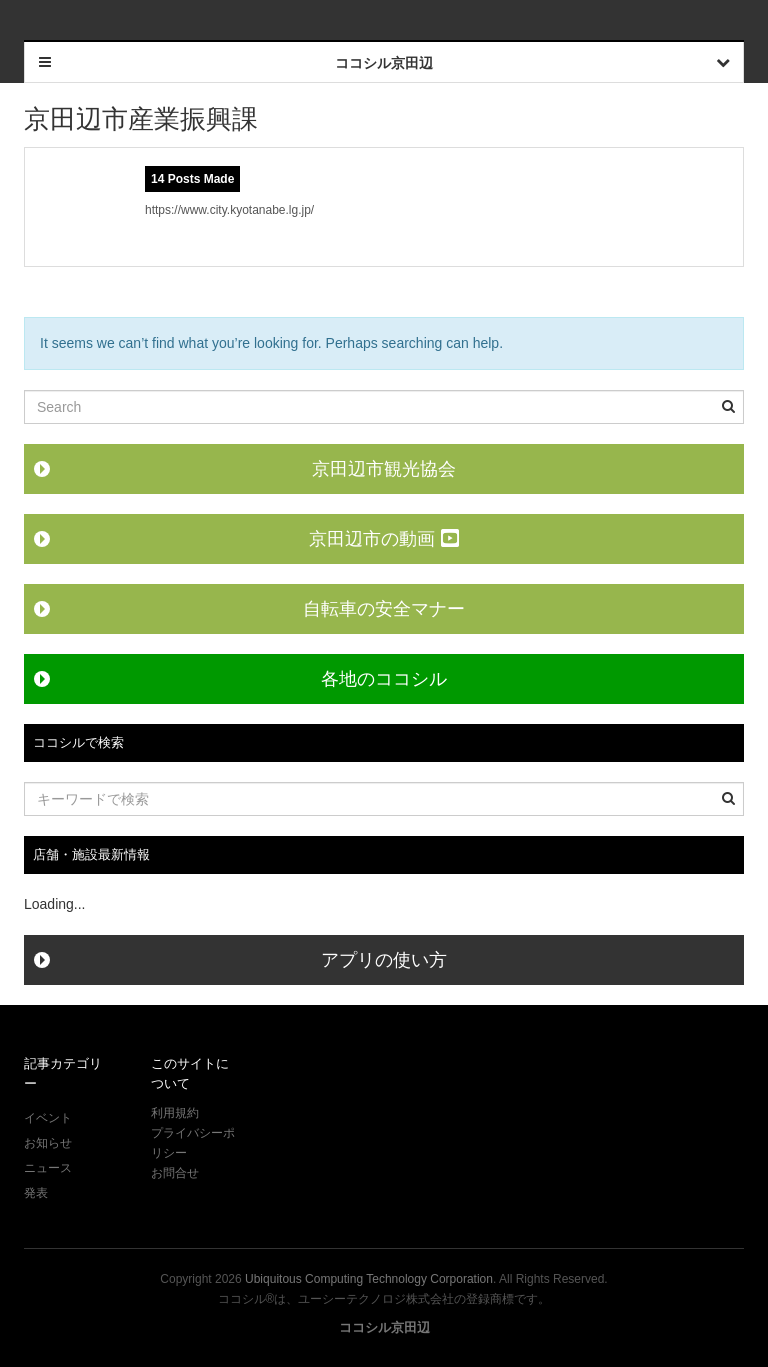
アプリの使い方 (384, 960)
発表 (36, 1193)
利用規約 (175, 1113)
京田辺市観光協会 (384, 469)
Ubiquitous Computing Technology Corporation (369, 1279)
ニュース (48, 1168)
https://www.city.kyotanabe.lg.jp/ (229, 210)
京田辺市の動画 (383, 539)
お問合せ (175, 1173)
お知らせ (48, 1143)
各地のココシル (384, 679)
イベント (48, 1118)
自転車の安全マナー (384, 609)
